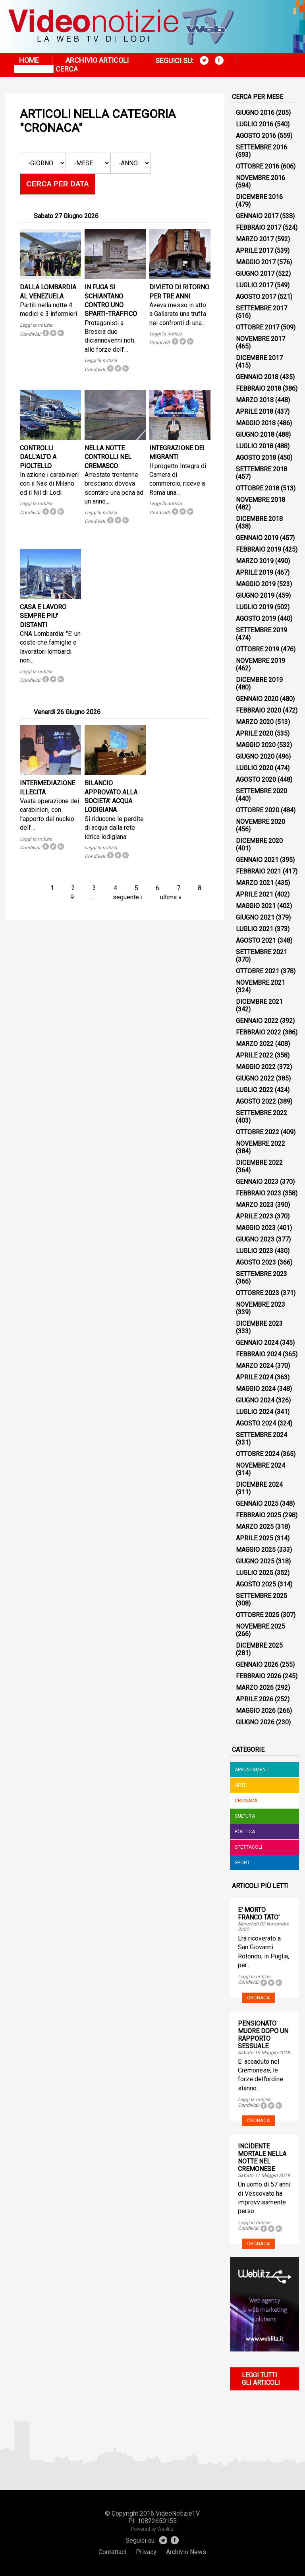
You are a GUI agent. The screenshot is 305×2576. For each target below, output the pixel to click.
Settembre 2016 (261, 147)
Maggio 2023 (256, 1228)
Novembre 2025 (260, 1626)
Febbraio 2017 (258, 227)
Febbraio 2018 (258, 388)
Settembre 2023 (261, 1274)
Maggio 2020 (256, 745)
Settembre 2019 (261, 630)
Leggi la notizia (36, 325)
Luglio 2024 (254, 1412)
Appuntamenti (252, 1769)
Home (29, 60)
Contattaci (112, 2552)
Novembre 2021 (260, 982)
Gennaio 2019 (257, 538)
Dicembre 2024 (259, 1484)
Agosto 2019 (256, 618)
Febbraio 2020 (258, 710)
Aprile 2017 (254, 250)
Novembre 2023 (260, 1304)
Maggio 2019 (256, 584)
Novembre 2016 (260, 178)
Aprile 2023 (254, 1216)
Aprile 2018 (254, 411)
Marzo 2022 (255, 1044)
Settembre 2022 (261, 1113)
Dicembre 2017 (259, 358)
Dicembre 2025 (259, 1645)
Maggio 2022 (256, 1067)
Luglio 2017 (254, 285)
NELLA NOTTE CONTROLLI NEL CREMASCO (108, 457)
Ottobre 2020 (257, 810)
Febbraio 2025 (258, 1515)
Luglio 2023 (254, 1251)
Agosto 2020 (256, 779)
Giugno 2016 (255, 112)
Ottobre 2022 (257, 1132)
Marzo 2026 (255, 1687)
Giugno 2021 (255, 917)
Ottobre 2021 (257, 971)
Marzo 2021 (255, 883)
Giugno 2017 (255, 273)
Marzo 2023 (255, 1205)
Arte (241, 1785)
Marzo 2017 (255, 239)
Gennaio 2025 (257, 1503)
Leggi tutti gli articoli (261, 2378)
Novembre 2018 (260, 500)
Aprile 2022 (254, 1055)
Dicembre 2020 (259, 840)
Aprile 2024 (254, 1377)
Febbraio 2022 (258, 1032)
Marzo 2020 (255, 722)
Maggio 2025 (256, 1549)
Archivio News (186, 2552)
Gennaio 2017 (257, 216)
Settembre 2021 (261, 952)
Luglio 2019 (254, 607)
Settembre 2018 (261, 469)
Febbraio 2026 (258, 1676)
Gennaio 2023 (257, 1181)
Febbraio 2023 (258, 1193)
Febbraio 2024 (258, 1354)
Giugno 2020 (255, 756)
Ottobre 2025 (257, 1615)
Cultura (245, 1816)
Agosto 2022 (256, 1101)
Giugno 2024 (255, 1400)
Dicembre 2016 (259, 197)
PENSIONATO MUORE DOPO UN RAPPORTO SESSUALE (263, 2035)
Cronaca (246, 1800)
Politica (245, 1831)
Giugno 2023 (255, 1239)
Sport (242, 1862)
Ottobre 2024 (257, 1454)
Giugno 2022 (255, 1078)
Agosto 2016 (256, 135)
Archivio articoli (97, 60)
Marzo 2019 (255, 561)
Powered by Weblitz (152, 2529)
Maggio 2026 (256, 1710)
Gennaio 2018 (257, 377)
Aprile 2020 (254, 733)
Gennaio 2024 (257, 1342)
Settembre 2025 (261, 1596)
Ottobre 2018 (257, 488)
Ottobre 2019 (257, 649)
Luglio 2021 (254, 929)
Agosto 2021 (256, 940)
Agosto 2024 (256, 1423)
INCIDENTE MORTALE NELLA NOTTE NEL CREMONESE (262, 2157)
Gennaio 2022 (257, 1021)
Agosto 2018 (256, 457)
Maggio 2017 (256, 262)
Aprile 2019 (254, 572)
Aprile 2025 (254, 1538)
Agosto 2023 (256, 1262)
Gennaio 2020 (257, 699)
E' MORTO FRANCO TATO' (259, 1913)
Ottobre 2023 (257, 1293)
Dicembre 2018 (259, 519)
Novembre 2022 (260, 1143)
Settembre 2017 (261, 308)
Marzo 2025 (255, 1526)
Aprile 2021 (254, 894)
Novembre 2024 (260, 1465)
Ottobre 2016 (257, 166)
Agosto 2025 (256, 1584)
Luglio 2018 (254, 446)
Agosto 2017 (256, 296)
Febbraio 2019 (258, 549)
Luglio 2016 (254, 124)
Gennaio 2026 (257, 1664)
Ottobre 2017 (257, 327)
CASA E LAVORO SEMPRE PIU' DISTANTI (43, 616)
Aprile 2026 (254, 1699)
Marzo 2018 (255, 400)
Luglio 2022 (254, 1090)
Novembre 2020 (260, 821)
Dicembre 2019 (259, 680)
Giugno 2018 (255, 434)
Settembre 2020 (261, 791)
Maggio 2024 (256, 1389)
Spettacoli (248, 1847)
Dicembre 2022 (259, 1162)
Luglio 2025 (254, 1573)
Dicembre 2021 (259, 1001)
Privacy (146, 2552)
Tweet (53, 333)
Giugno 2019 (255, 595)
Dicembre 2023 (259, 1323)
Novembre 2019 (260, 660)
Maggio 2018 (256, 423)
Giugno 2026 (255, 1722)
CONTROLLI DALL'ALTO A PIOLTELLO (38, 457)
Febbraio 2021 (258, 871)
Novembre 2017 (260, 339)
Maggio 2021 (256, 906)
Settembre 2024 (261, 1435)
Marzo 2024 (255, 1365)
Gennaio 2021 (257, 860)
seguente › (128, 897)
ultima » (170, 897)
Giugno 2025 (255, 1561)
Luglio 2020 (254, 768)
